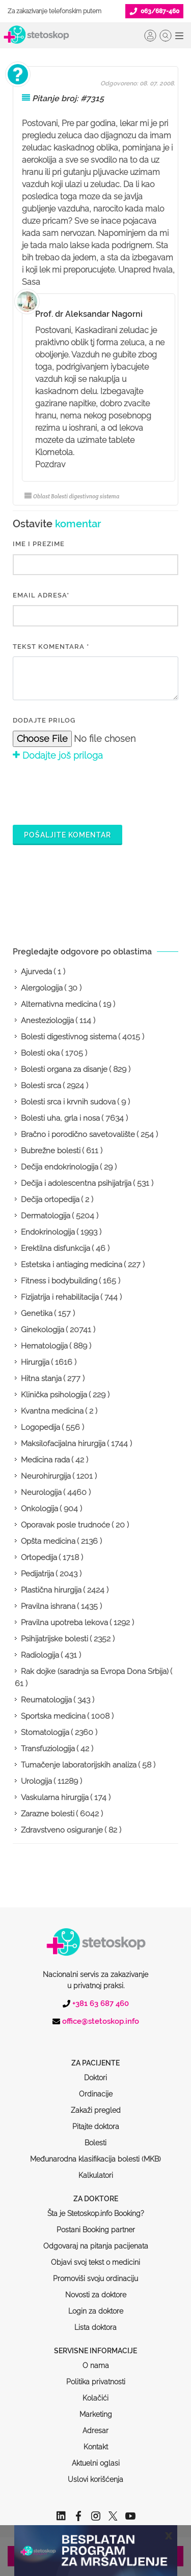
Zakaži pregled (96, 2072)
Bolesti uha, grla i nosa (60, 1118)
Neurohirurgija (46, 1476)
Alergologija (42, 988)
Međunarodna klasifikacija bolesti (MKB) (95, 2120)
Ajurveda (36, 971)
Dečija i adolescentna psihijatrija (76, 1183)
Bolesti (95, 2104)
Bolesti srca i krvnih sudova (68, 1101)
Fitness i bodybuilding (59, 1280)
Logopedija (40, 1427)
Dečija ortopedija (50, 1199)
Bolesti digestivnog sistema (69, 1036)
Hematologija (44, 1346)
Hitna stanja (41, 1378)
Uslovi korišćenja (95, 2441)
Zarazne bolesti (47, 1813)
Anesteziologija (47, 1020)
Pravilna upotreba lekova (64, 1622)
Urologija (36, 1781)
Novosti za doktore (95, 2256)
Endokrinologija (48, 1232)
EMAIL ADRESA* (41, 595)
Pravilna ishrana (48, 1606)
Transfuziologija (48, 1748)
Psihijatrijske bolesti (54, 1638)
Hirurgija (35, 1362)
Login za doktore (95, 2272)
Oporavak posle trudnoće (65, 1525)
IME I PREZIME (39, 544)
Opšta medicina (48, 1541)
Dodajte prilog (44, 720)
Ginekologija (42, 1329)
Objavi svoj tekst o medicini (95, 2224)
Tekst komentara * (51, 646)
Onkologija (39, 1508)
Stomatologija (45, 1732)
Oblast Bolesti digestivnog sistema (71, 496)
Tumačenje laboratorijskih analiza (79, 1765)
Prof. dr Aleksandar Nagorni (89, 314)
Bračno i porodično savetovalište (78, 1134)
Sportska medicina (53, 1716)
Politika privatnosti (95, 2343)
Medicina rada (45, 1459)
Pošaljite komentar (67, 835)
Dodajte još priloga (58, 755)
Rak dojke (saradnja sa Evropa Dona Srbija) (95, 1671)
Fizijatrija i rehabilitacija (60, 1297)
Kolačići (95, 2359)
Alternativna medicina (59, 1004)
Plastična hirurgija (51, 1590)
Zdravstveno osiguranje (62, 1830)
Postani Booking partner (96, 2191)
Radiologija (40, 1655)
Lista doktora (95, 2289)
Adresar (95, 2392)
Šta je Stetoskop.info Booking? (95, 2175)
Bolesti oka (40, 1053)
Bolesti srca (41, 1085)
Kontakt (96, 2408)
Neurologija (41, 1492)
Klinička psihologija (54, 1394)
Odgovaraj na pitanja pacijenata (95, 2207)
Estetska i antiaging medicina (71, 1264)
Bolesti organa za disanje (64, 1069)
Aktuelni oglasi (96, 2424)
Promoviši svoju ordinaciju (95, 2240)
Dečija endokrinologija (59, 1167)
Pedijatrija (37, 1573)
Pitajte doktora (95, 2088)
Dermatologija (45, 1215)
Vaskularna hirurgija (55, 1797)
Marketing (95, 2376)
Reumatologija (46, 1699)
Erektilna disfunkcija (55, 1248)
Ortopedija (39, 1557)
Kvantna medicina (52, 1411)
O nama (96, 2327)
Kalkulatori (95, 2137)
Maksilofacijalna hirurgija (63, 1443)
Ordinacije (96, 2055)
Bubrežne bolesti (50, 1150)
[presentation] (90, 792)
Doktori (95, 2039)
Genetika (36, 1313)
